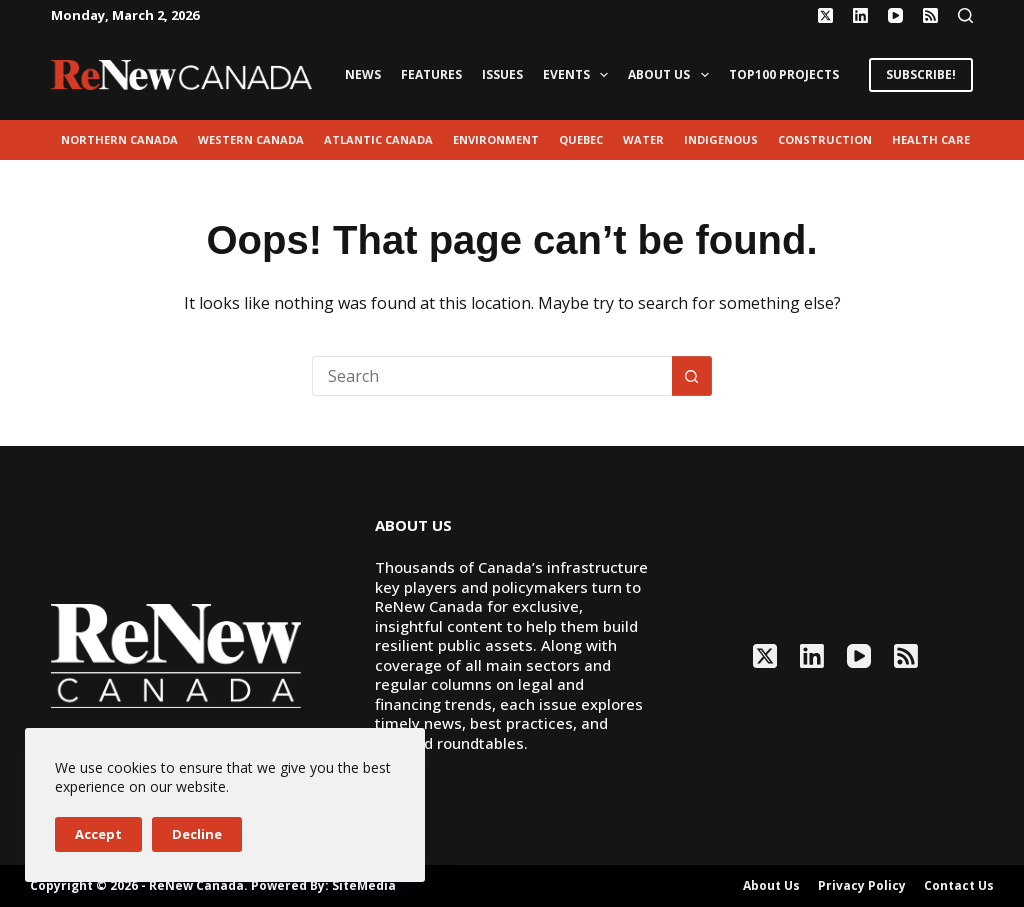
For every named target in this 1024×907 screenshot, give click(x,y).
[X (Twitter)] (825, 15)
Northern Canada (119, 139)
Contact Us (959, 886)
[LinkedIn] (860, 15)
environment (496, 139)
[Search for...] (492, 376)
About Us (672, 75)
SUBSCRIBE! (921, 74)
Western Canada (251, 139)
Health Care (931, 139)
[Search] (965, 15)
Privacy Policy (862, 886)
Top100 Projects (784, 74)
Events (579, 75)
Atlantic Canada (378, 139)
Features (431, 74)
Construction (825, 139)
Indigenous (721, 139)
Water (643, 139)
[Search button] (692, 376)
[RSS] (930, 15)
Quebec (581, 139)
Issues (502, 74)
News (363, 74)
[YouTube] (895, 15)
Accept (98, 834)
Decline (197, 834)
